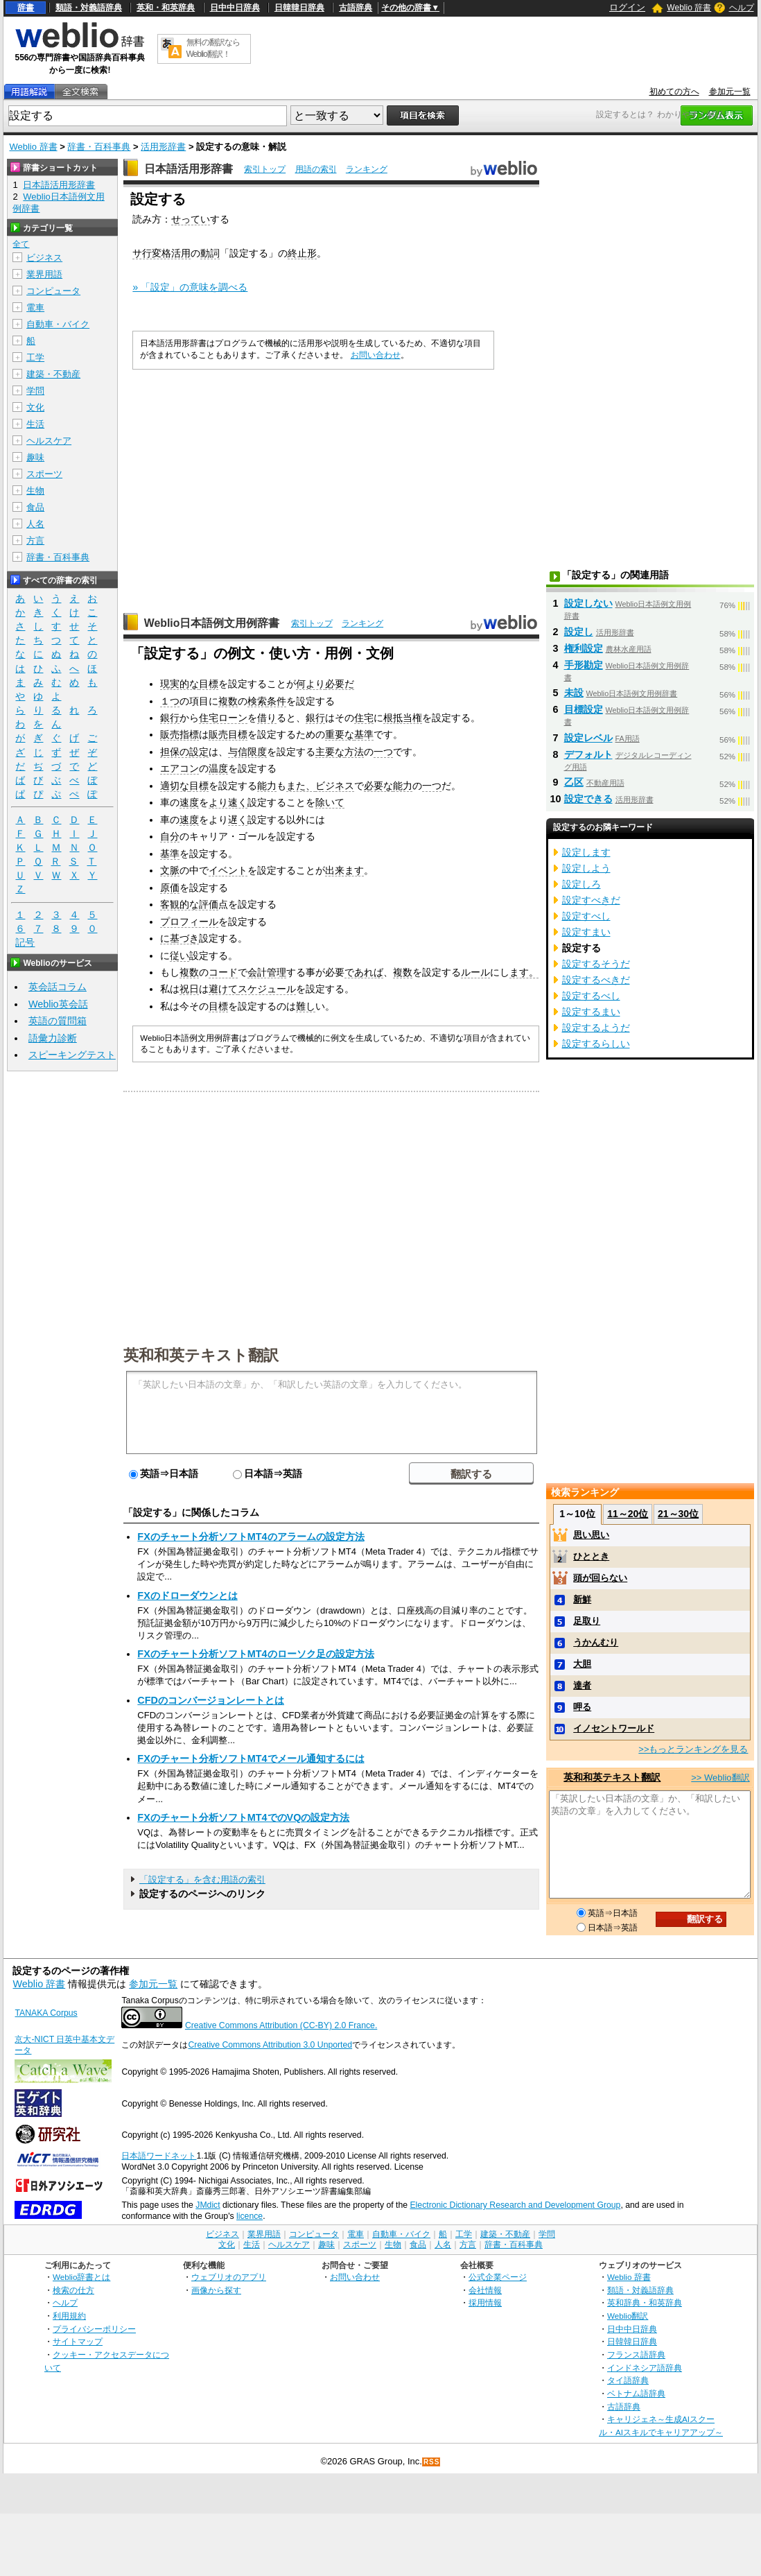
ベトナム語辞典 (636, 2393)
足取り (586, 1621)
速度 (189, 802)
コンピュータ (53, 291)
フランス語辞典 (636, 2354)
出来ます (344, 870)
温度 (218, 768)
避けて (223, 988)
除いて (329, 802)
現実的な (179, 683)
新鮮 (582, 1599)
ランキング (366, 169)
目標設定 (583, 709)
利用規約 (69, 2315)
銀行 (170, 717)
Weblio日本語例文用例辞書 (212, 623)
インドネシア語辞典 (644, 2367)
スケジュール (267, 988)
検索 (257, 701)
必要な (378, 785)
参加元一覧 (730, 91)
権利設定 (583, 648)
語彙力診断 (52, 1038)
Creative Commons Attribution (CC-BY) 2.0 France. (281, 2025)
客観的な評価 (189, 904)
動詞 (210, 253)
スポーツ (44, 474)
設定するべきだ (596, 979)
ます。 (524, 972)
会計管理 (266, 972)
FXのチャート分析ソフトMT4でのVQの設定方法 (243, 1817)
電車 (35, 307)
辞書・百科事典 (98, 146)
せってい (190, 219)
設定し (578, 631)
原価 (170, 887)
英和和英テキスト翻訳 (201, 1354)
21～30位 (678, 1513)
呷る (582, 1707)
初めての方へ (674, 91)
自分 (170, 836)
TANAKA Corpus (46, 2013)
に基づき (179, 938)
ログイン (627, 7)
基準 (364, 734)
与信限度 (247, 751)
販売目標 (228, 734)
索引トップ (265, 169)
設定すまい (586, 931)
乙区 (574, 782)
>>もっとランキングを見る (693, 1749)
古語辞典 (355, 7)
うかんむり (595, 1642)
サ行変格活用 (161, 253)
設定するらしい (596, 1043)
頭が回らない (600, 1578)
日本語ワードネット (158, 2156)
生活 (35, 424)
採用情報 (485, 2302)
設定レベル (588, 737)
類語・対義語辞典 (88, 7)
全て (20, 244)
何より (310, 683)
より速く (228, 802)
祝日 (189, 988)
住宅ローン (223, 717)
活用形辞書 (163, 146)
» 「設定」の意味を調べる (189, 287)
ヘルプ (741, 7)
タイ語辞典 (628, 2380)
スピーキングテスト (72, 1054)
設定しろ (581, 884)
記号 (25, 942)
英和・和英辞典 (166, 7)
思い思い (591, 1535)
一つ (383, 751)
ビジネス (334, 785)
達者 (582, 1685)
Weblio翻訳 (627, 2315)
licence (249, 2216)
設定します (586, 852)
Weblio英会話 (58, 1004)
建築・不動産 (53, 374)
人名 (35, 524)
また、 (300, 785)
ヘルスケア (48, 440)
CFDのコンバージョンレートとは (210, 1700)
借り (267, 717)
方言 (35, 540)
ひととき (591, 1556)
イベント (228, 870)
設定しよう (586, 868)
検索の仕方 (73, 2289)
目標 (208, 683)
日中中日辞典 (235, 7)
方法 (354, 751)
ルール (475, 972)
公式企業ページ (498, 2276)
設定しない (588, 603)
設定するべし (591, 995)
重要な (339, 734)
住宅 (364, 717)
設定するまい (591, 1011)
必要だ (339, 683)
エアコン (179, 768)
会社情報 (485, 2289)
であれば (363, 972)
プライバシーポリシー (94, 2328)
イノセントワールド (613, 1728)
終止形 (302, 253)
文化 (35, 407)
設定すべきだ (591, 900)
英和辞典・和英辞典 (644, 2302)
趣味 (35, 457)
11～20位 (627, 1513)
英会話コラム (57, 986)
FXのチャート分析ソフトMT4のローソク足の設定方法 (255, 1653)
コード (223, 972)
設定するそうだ (596, 963)
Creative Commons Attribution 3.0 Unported (270, 2045)
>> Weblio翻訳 (720, 1777)
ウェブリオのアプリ (228, 2276)
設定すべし (586, 916)
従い (179, 955)
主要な (329, 751)
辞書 (25, 7)
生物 (35, 490)
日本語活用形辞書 (188, 169)
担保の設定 (184, 751)
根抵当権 (402, 717)
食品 (35, 507)
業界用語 (44, 274)
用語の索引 (316, 169)
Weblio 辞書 (689, 7)
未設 (574, 692)
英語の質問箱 (57, 1020)
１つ (170, 701)
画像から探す (216, 2289)
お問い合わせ (376, 355)
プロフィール (189, 921)
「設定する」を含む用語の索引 (202, 1879)
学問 (35, 391)
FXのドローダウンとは (187, 1595)
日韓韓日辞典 (299, 7)
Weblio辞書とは (81, 2276)
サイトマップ (78, 2341)
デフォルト (588, 754)
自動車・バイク (57, 324)
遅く (237, 819)
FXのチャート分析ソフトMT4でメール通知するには (250, 1758)
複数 (228, 701)
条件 (276, 701)
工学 (35, 357)
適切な (174, 785)
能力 (267, 785)
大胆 (582, 1664)
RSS (431, 2462)
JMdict (207, 2205)
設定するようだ (596, 1027)
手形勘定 (583, 665)
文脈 (170, 870)
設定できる (588, 798)
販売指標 (179, 734)
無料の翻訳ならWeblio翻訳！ (213, 48)
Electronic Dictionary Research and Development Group (515, 2205)
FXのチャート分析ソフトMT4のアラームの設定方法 (250, 1536)
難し (305, 1006)
